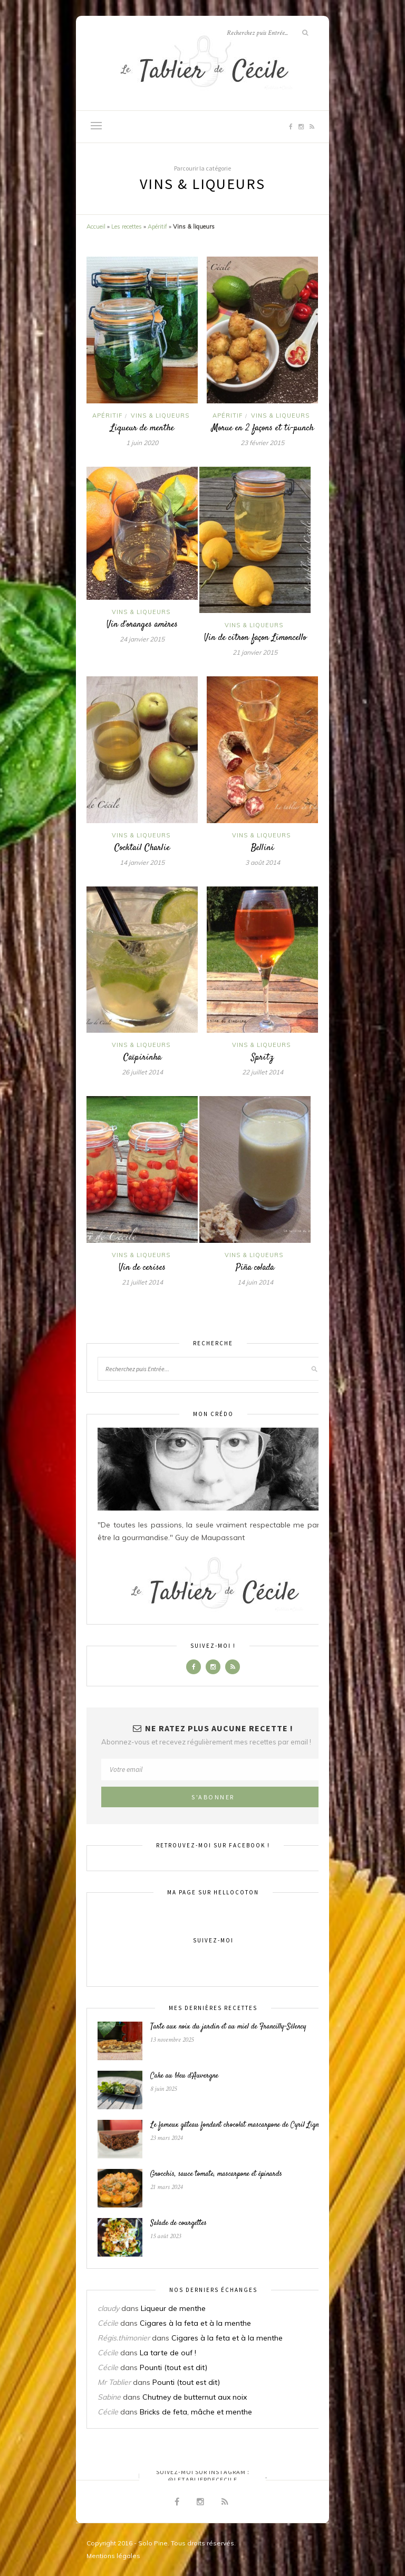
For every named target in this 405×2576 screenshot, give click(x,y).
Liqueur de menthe (142, 428)
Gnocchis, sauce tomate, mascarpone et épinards (216, 2174)
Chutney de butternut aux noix (194, 2397)
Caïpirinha (142, 1057)
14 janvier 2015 (142, 862)
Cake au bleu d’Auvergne (184, 2076)
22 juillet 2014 (262, 1072)
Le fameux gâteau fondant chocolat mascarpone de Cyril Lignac (237, 2125)
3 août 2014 (262, 862)
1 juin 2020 (142, 443)
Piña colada (255, 1267)
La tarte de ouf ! (168, 2352)
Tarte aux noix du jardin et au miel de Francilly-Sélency (228, 2027)
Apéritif (157, 226)
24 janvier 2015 (142, 639)
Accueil (95, 226)
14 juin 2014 (255, 1282)
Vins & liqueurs (160, 415)
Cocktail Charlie (142, 848)
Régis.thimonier (124, 2338)
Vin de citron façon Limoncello (255, 637)
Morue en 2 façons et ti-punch (262, 428)
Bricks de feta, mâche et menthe (196, 2412)
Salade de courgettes (178, 2223)
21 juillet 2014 (142, 1282)
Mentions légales (113, 2556)
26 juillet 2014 (142, 1072)
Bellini (262, 848)
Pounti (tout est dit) (173, 2367)
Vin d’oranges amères (142, 624)
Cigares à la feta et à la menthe (195, 2323)
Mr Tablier (114, 2382)
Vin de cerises (142, 1267)
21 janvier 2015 (255, 652)
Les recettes (126, 226)
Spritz (262, 1057)
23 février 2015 (262, 443)
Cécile (108, 2323)
